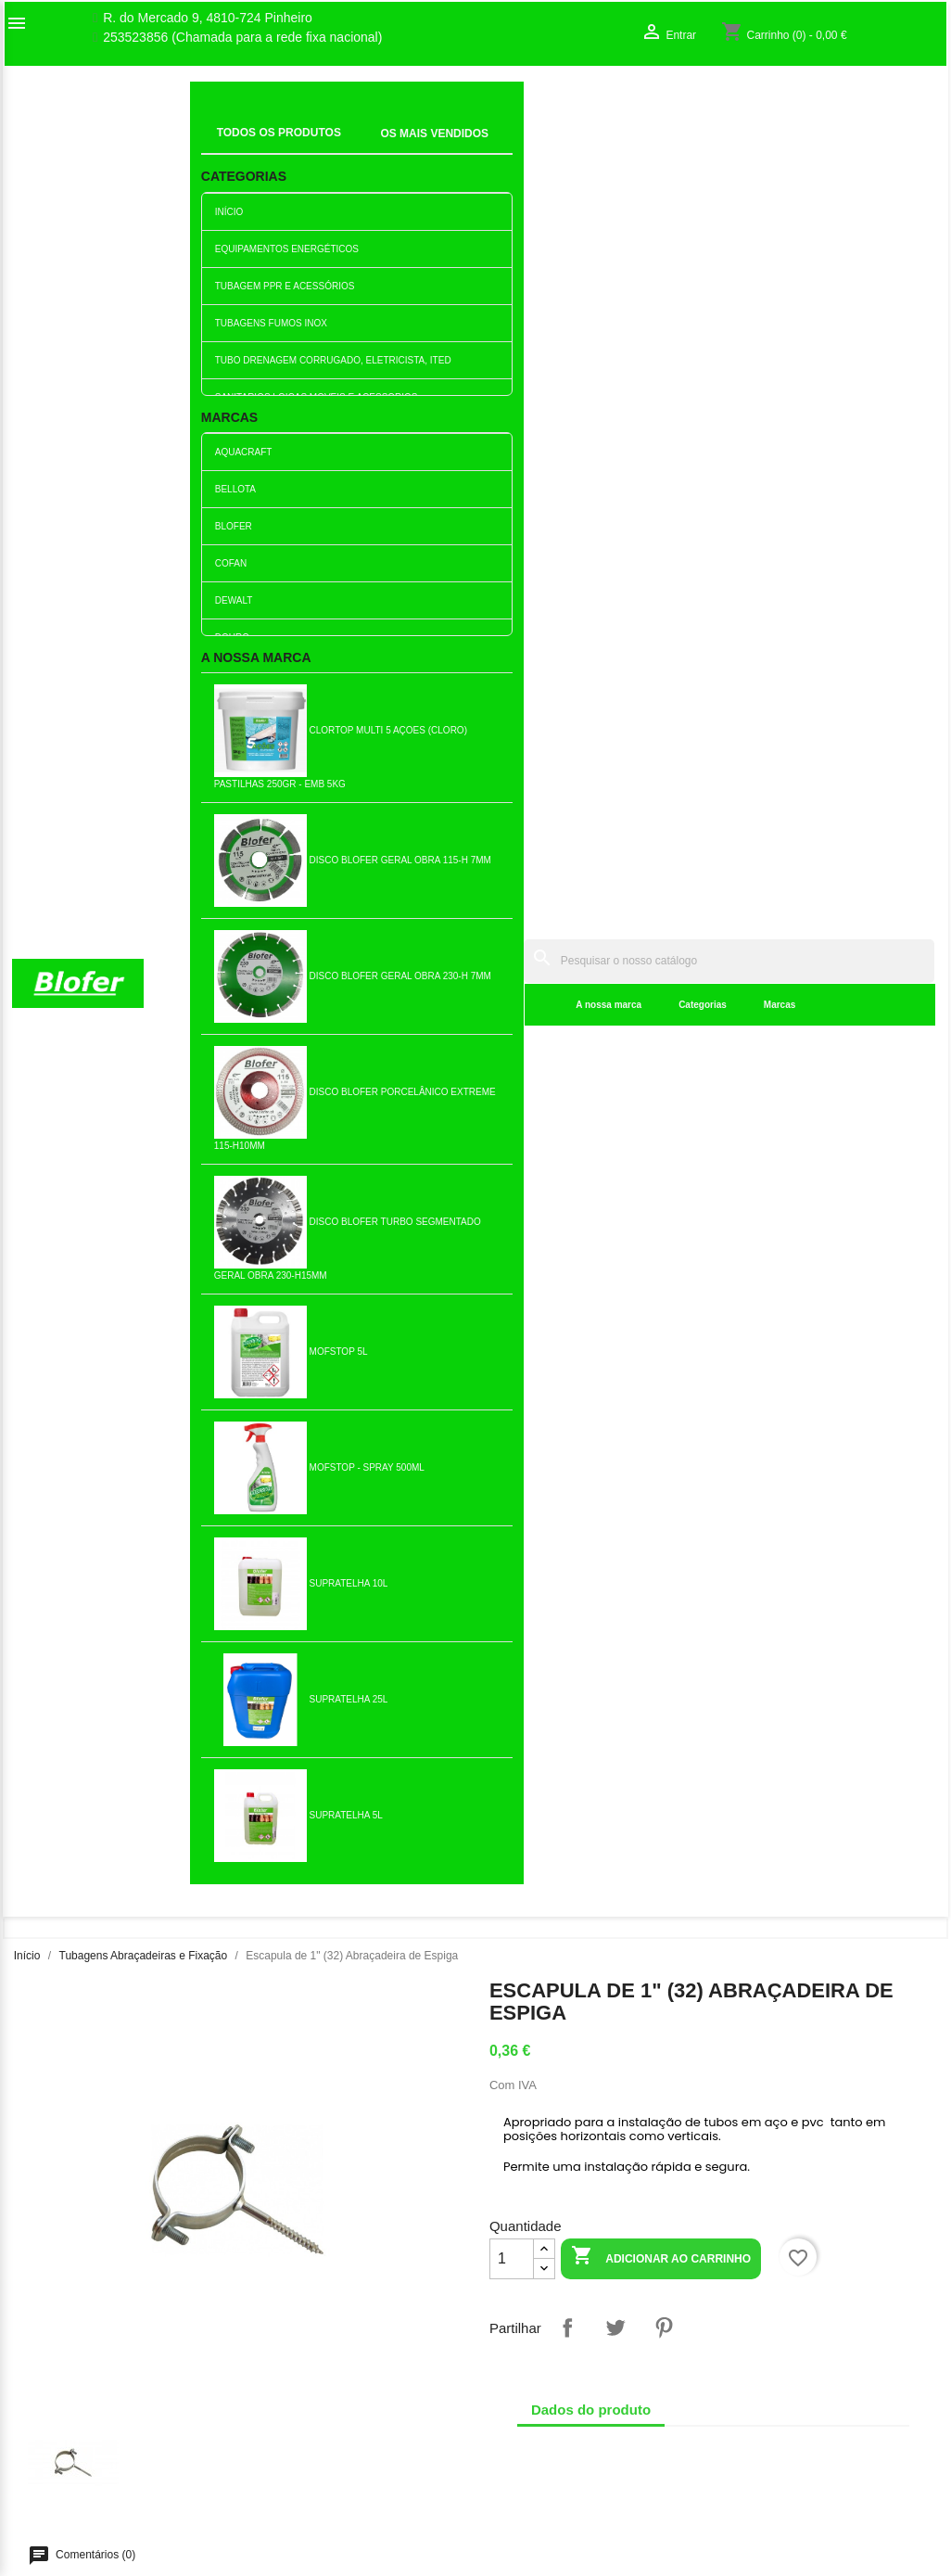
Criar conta (759, 2372)
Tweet (615, 612)
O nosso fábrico (57, 2352)
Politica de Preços (303, 2451)
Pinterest (663, 612)
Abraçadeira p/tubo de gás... (398, 1833)
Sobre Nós (42, 2333)
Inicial (219, 125)
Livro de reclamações (312, 2412)
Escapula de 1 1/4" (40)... (245, 1245)
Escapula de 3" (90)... (399, 1539)
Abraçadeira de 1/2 (706, 1539)
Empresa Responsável (316, 2432)
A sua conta (778, 2303)
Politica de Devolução (313, 2490)
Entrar (745, 2352)
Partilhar (567, 612)
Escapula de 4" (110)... (552, 1244)
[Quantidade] (511, 544)
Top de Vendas (294, 2352)
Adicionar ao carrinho (661, 542)
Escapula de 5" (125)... (245, 1834)
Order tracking (769, 2333)
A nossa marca (334, 148)
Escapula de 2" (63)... (858, 1244)
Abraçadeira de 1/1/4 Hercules (92, 1539)
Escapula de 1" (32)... (245, 1539)
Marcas (504, 148)
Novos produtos (296, 2333)
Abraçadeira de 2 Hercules (858, 1539)
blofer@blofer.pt (535, 2430)
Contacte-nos (50, 2372)
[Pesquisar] (591, 103)
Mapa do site (49, 2391)
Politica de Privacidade (317, 2471)
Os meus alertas (775, 2391)
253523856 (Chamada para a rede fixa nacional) (242, 38)
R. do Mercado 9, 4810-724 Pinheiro (207, 18)
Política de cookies (305, 2510)
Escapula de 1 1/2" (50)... (706, 1245)
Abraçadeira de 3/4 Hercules (552, 1539)
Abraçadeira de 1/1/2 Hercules (398, 1245)
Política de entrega (305, 2529)
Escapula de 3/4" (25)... (92, 1245)
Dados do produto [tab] (591, 695)
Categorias (427, 148)
